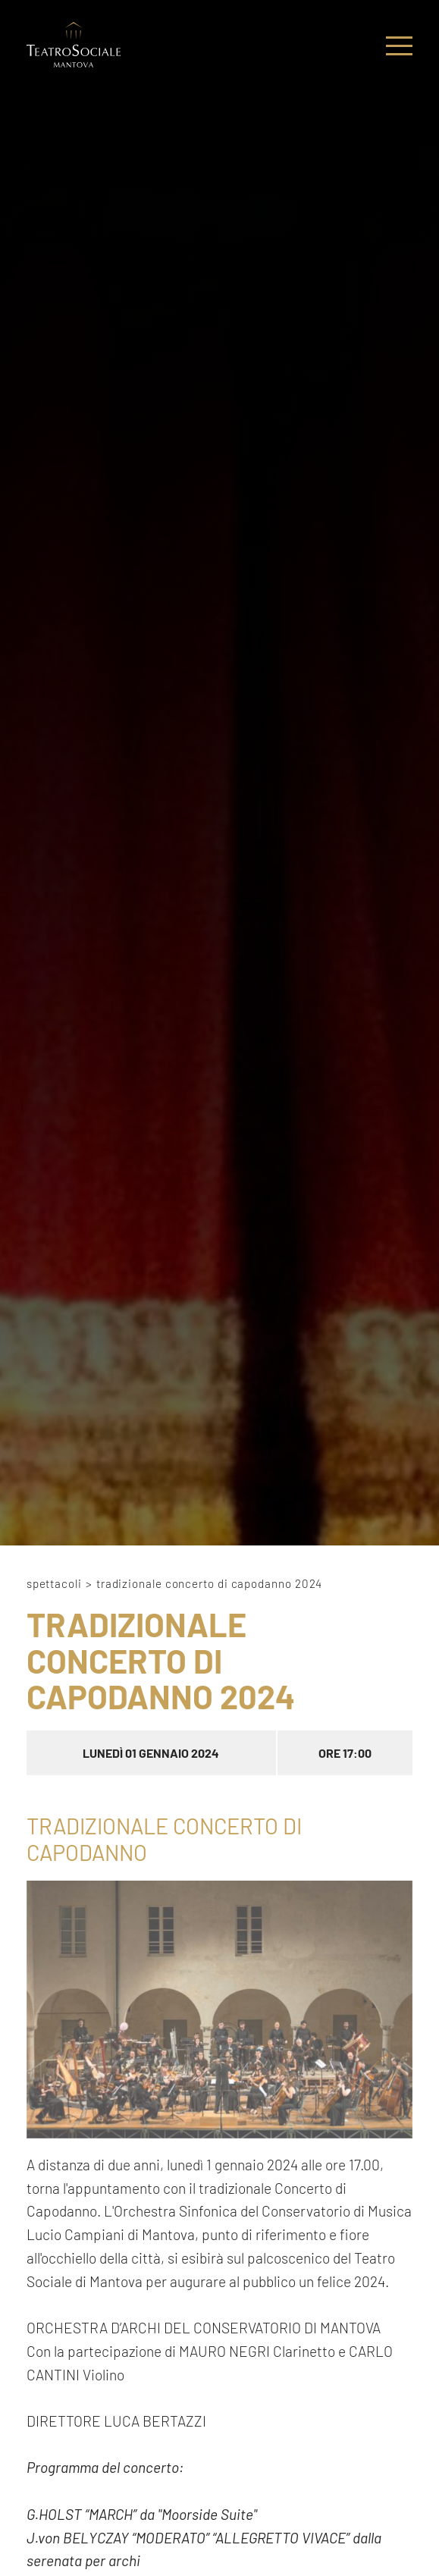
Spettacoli (54, 1583)
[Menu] (399, 46)
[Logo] (74, 47)
